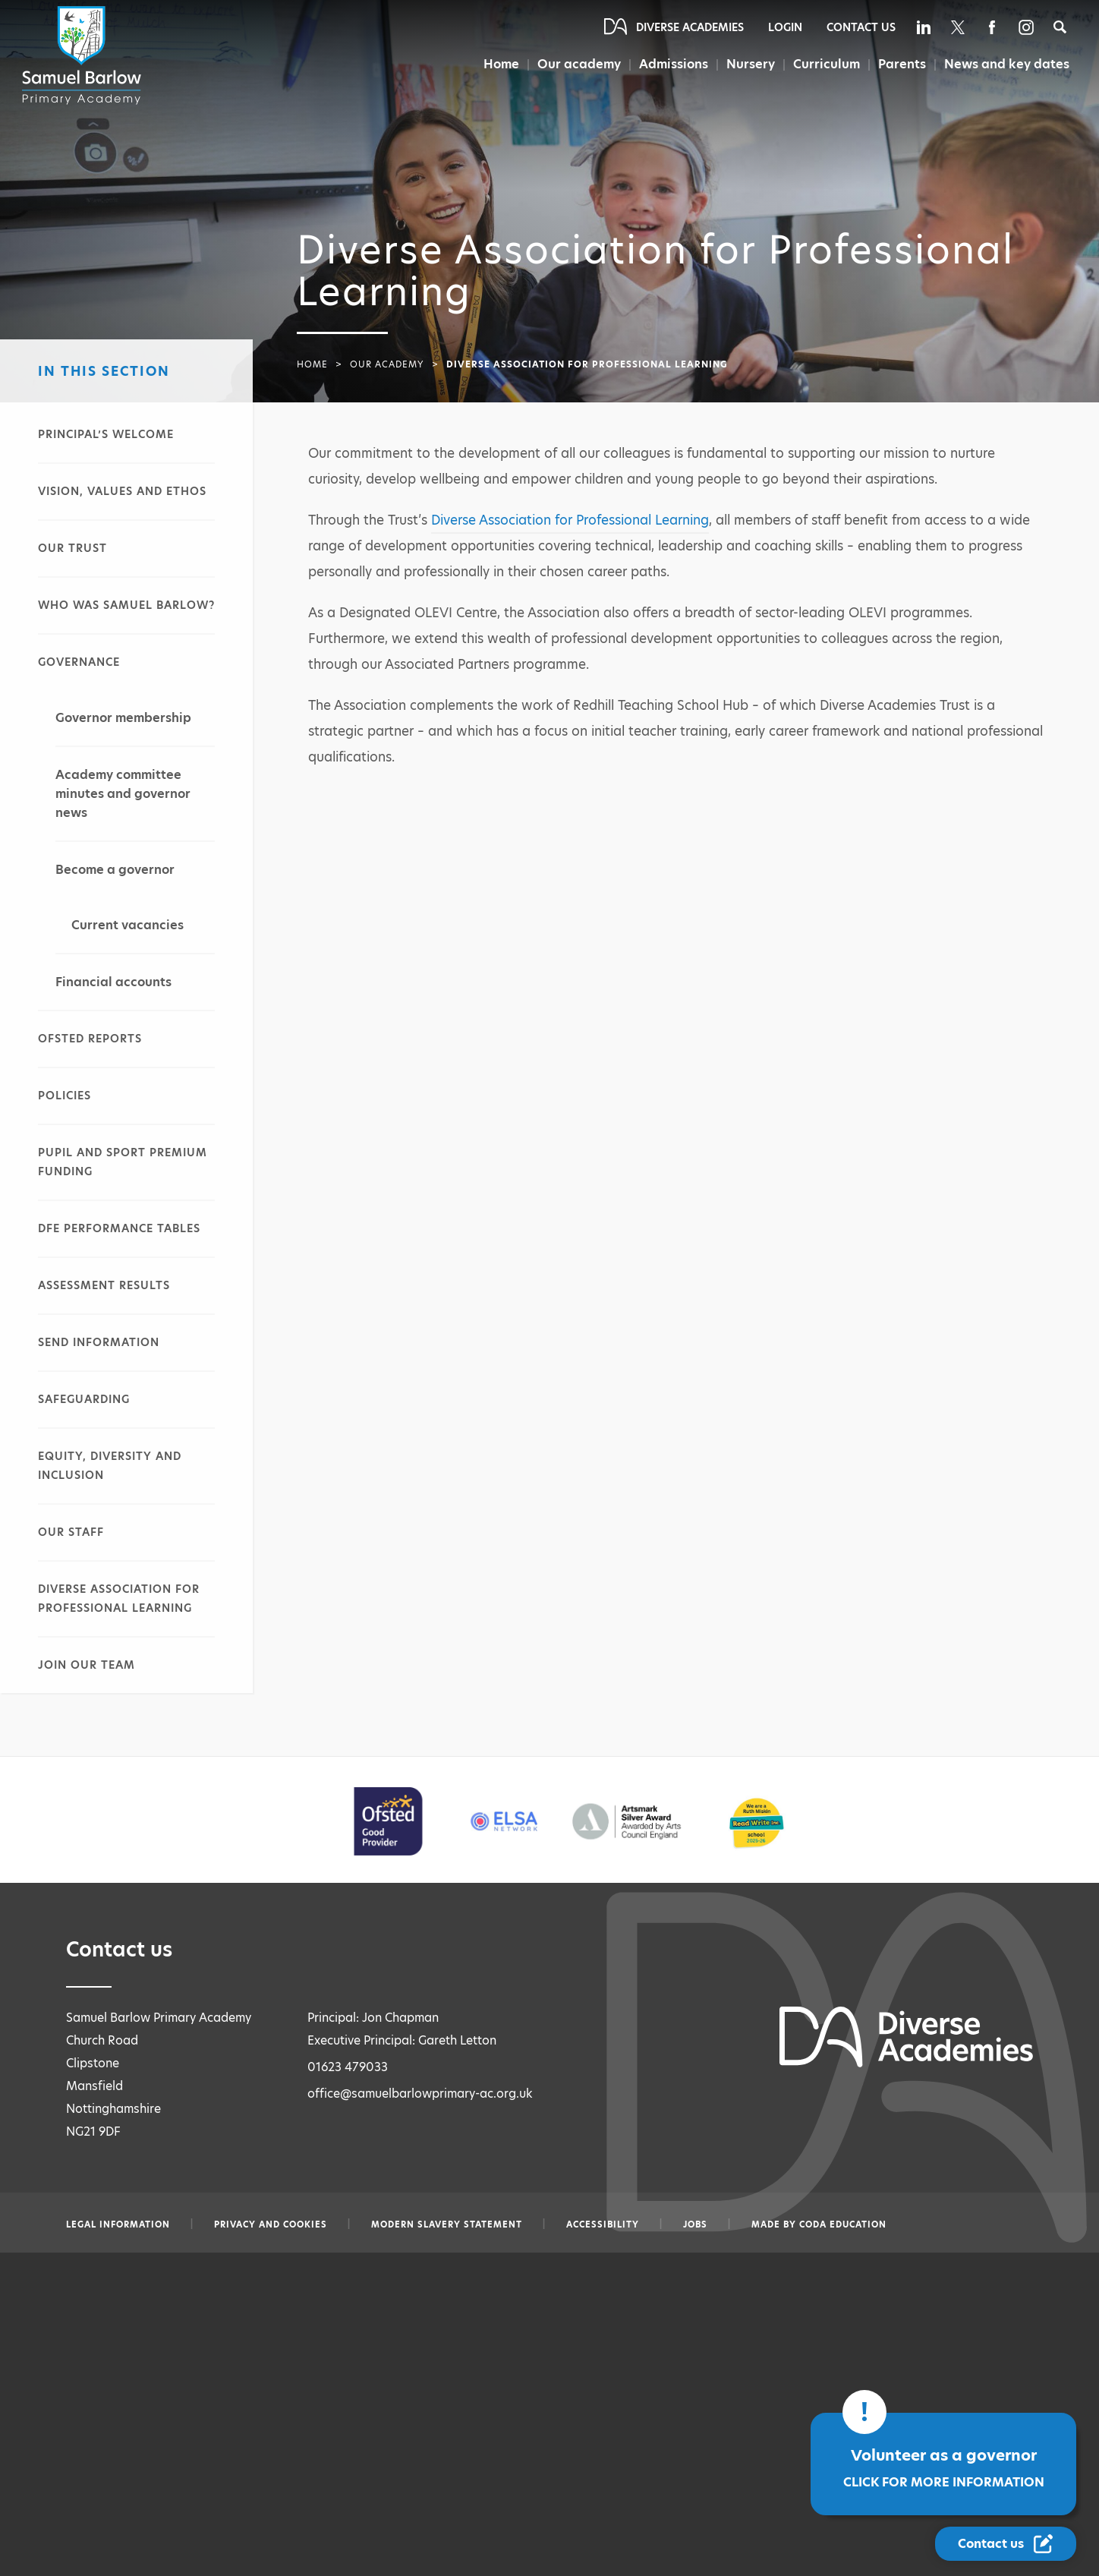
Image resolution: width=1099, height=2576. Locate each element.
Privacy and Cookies (270, 2224)
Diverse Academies (690, 27)
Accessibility (602, 2224)
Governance (79, 662)
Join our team (86, 1665)
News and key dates (1006, 64)
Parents (901, 64)
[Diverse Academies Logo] (84, 55)
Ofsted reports (90, 1038)
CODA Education (842, 2224)
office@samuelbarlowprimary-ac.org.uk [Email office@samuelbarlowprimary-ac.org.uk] (420, 2093)
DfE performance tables (119, 1228)
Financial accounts (113, 982)
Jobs (695, 2224)
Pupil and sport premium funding (122, 1162)
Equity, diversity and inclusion (109, 1466)
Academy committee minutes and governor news (123, 793)
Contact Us (861, 27)
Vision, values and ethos (122, 491)
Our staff (71, 1532)
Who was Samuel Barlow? (126, 605)
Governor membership (123, 718)
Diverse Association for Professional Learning (119, 1598)
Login (785, 27)
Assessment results (104, 1285)
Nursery (752, 64)
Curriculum (827, 64)
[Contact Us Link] (1005, 2544)
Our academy (579, 64)
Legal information (118, 2224)
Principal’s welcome (106, 434)
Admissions (675, 64)
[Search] (1060, 27)
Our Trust (72, 548)
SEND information (98, 1342)
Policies (64, 1095)
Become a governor (115, 869)
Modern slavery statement (446, 2224)
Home (501, 64)
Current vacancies (127, 925)
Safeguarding (84, 1399)
